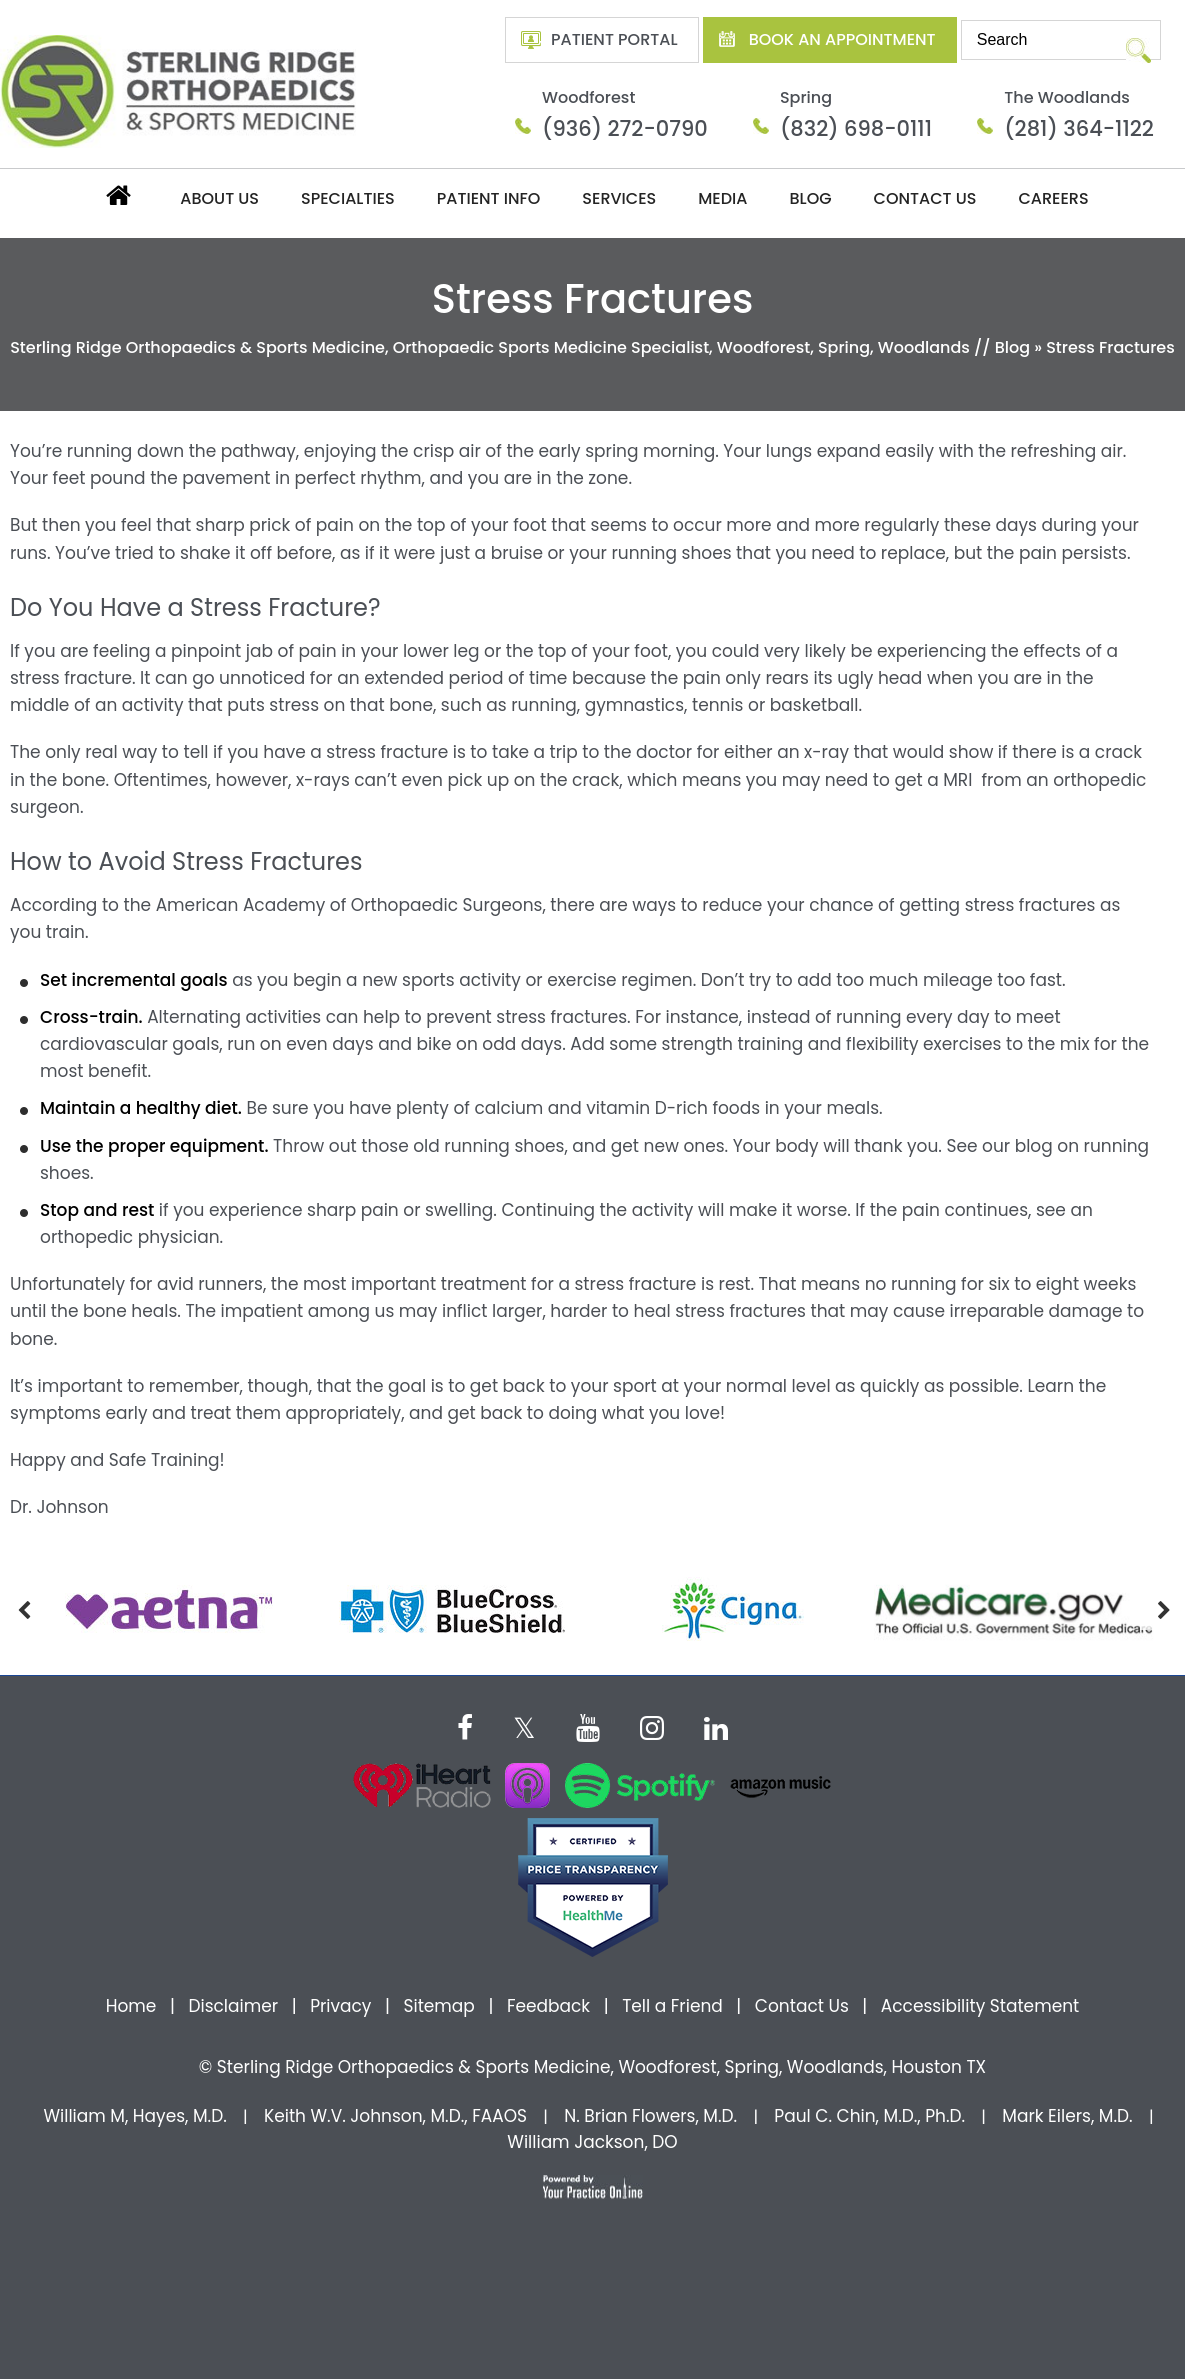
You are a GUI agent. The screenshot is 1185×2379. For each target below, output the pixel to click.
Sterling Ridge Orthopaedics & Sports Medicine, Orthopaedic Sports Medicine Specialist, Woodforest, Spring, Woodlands (490, 347)
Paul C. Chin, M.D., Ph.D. (869, 2116)
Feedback (548, 2006)
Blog (810, 198)
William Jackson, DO (592, 2142)
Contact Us (925, 198)
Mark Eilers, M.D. (1067, 2116)
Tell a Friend (672, 2006)
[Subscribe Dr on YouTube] (588, 1725)
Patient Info (489, 198)
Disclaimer (235, 2006)
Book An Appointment (842, 39)
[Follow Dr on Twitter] (524, 1725)
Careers (1053, 198)
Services (619, 198)
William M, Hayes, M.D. (134, 2116)
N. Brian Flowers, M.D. (650, 2116)
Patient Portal (614, 39)
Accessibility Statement (980, 2006)
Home (117, 194)
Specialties (348, 198)
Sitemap (438, 2006)
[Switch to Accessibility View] (30, 2334)
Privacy (340, 2006)
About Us (219, 198)
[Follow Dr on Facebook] (465, 1725)
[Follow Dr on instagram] (652, 1725)
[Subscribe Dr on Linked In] (716, 1725)
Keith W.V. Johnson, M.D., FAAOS (395, 2116)
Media (722, 198)
